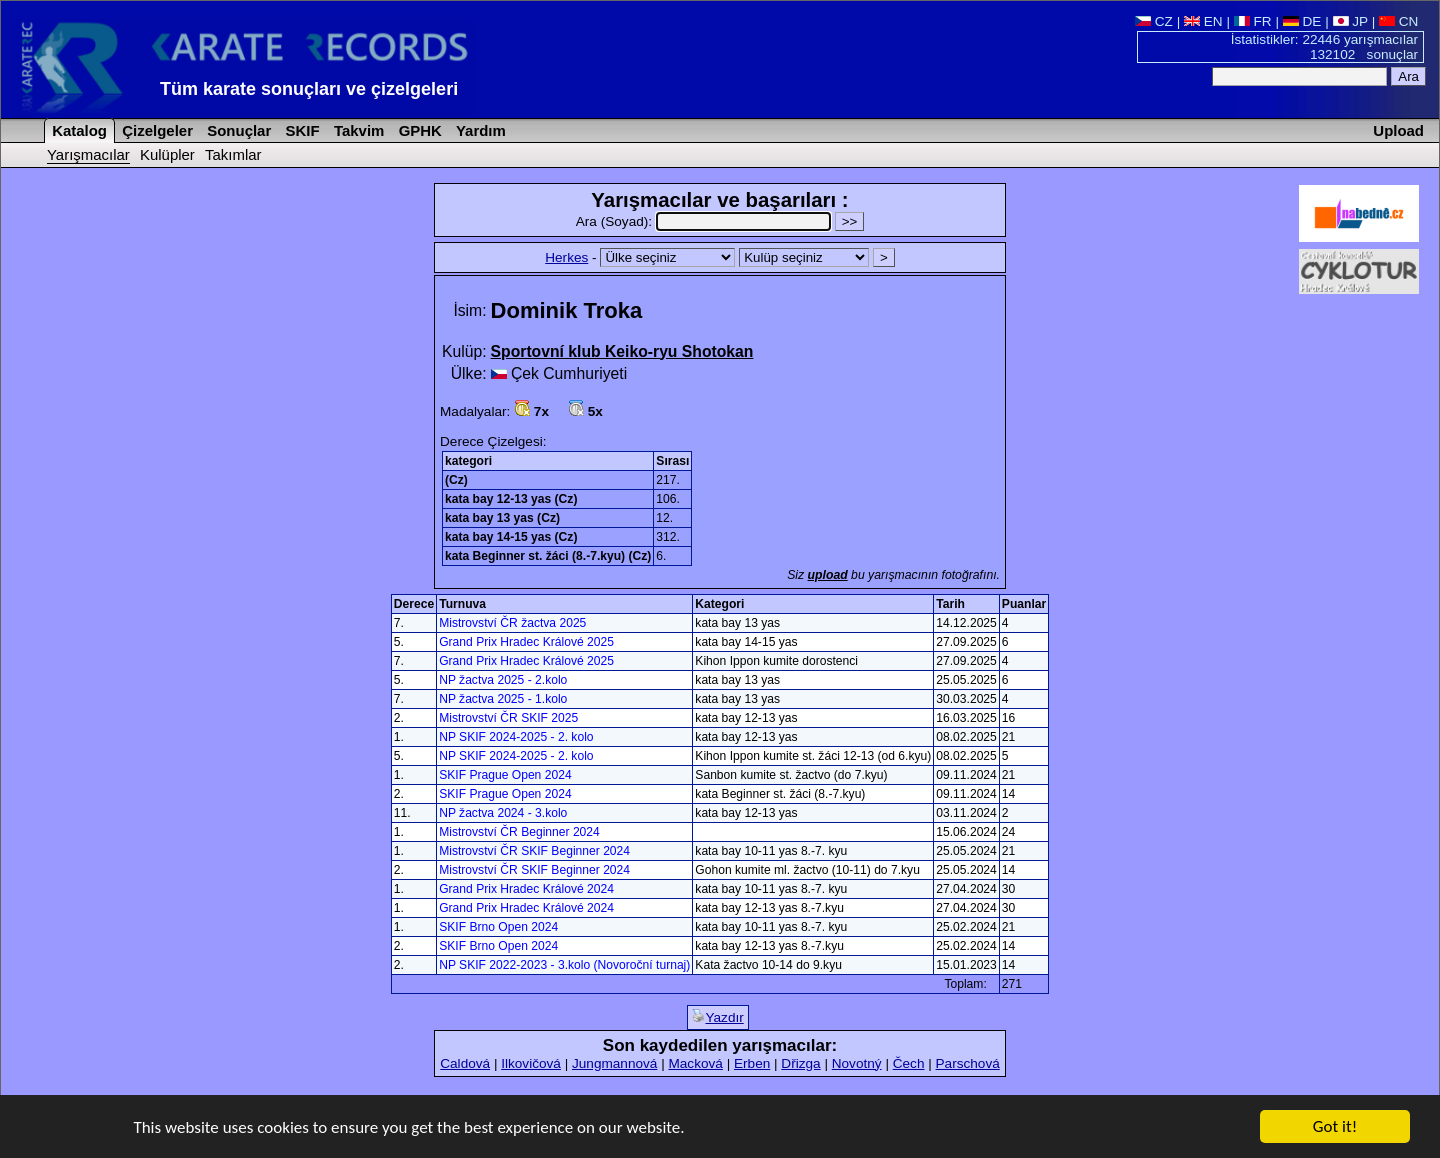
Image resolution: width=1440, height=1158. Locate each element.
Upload (1398, 130)
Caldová (465, 1063)
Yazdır (717, 1017)
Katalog (77, 130)
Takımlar (233, 154)
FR (1253, 21)
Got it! (1335, 1127)
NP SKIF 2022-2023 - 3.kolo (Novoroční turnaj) (564, 965)
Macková (695, 1063)
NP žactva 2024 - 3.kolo (503, 813)
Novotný (857, 1063)
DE (1302, 21)
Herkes (566, 257)
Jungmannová (614, 1063)
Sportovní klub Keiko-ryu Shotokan (622, 351)
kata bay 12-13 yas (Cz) (511, 499)
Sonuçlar (237, 130)
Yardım (479, 130)
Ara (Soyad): (705, 221)
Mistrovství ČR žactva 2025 (512, 623)
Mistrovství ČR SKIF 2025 (508, 718)
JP (1350, 21)
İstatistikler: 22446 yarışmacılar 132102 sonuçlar (1324, 47)
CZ (1154, 21)
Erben (752, 1063)
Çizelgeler (155, 130)
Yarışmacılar (88, 154)
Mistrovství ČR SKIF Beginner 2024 (534, 851)
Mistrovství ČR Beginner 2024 (519, 832)
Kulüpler (167, 154)
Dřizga (800, 1063)
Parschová (968, 1063)
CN (1398, 21)
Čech (909, 1063)
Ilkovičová (531, 1063)
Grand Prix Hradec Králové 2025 (526, 642)
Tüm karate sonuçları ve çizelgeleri (309, 89)
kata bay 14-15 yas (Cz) (511, 537)
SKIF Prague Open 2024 (505, 775)
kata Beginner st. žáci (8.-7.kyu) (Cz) (548, 556)
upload (828, 575)
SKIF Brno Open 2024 (498, 927)
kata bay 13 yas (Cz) (502, 518)
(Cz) (456, 480)
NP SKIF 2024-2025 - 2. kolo (516, 737)
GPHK (418, 130)
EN (1203, 21)
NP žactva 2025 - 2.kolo (503, 680)
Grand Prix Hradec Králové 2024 (526, 889)
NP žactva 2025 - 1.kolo (503, 699)
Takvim (357, 130)
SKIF (300, 130)
